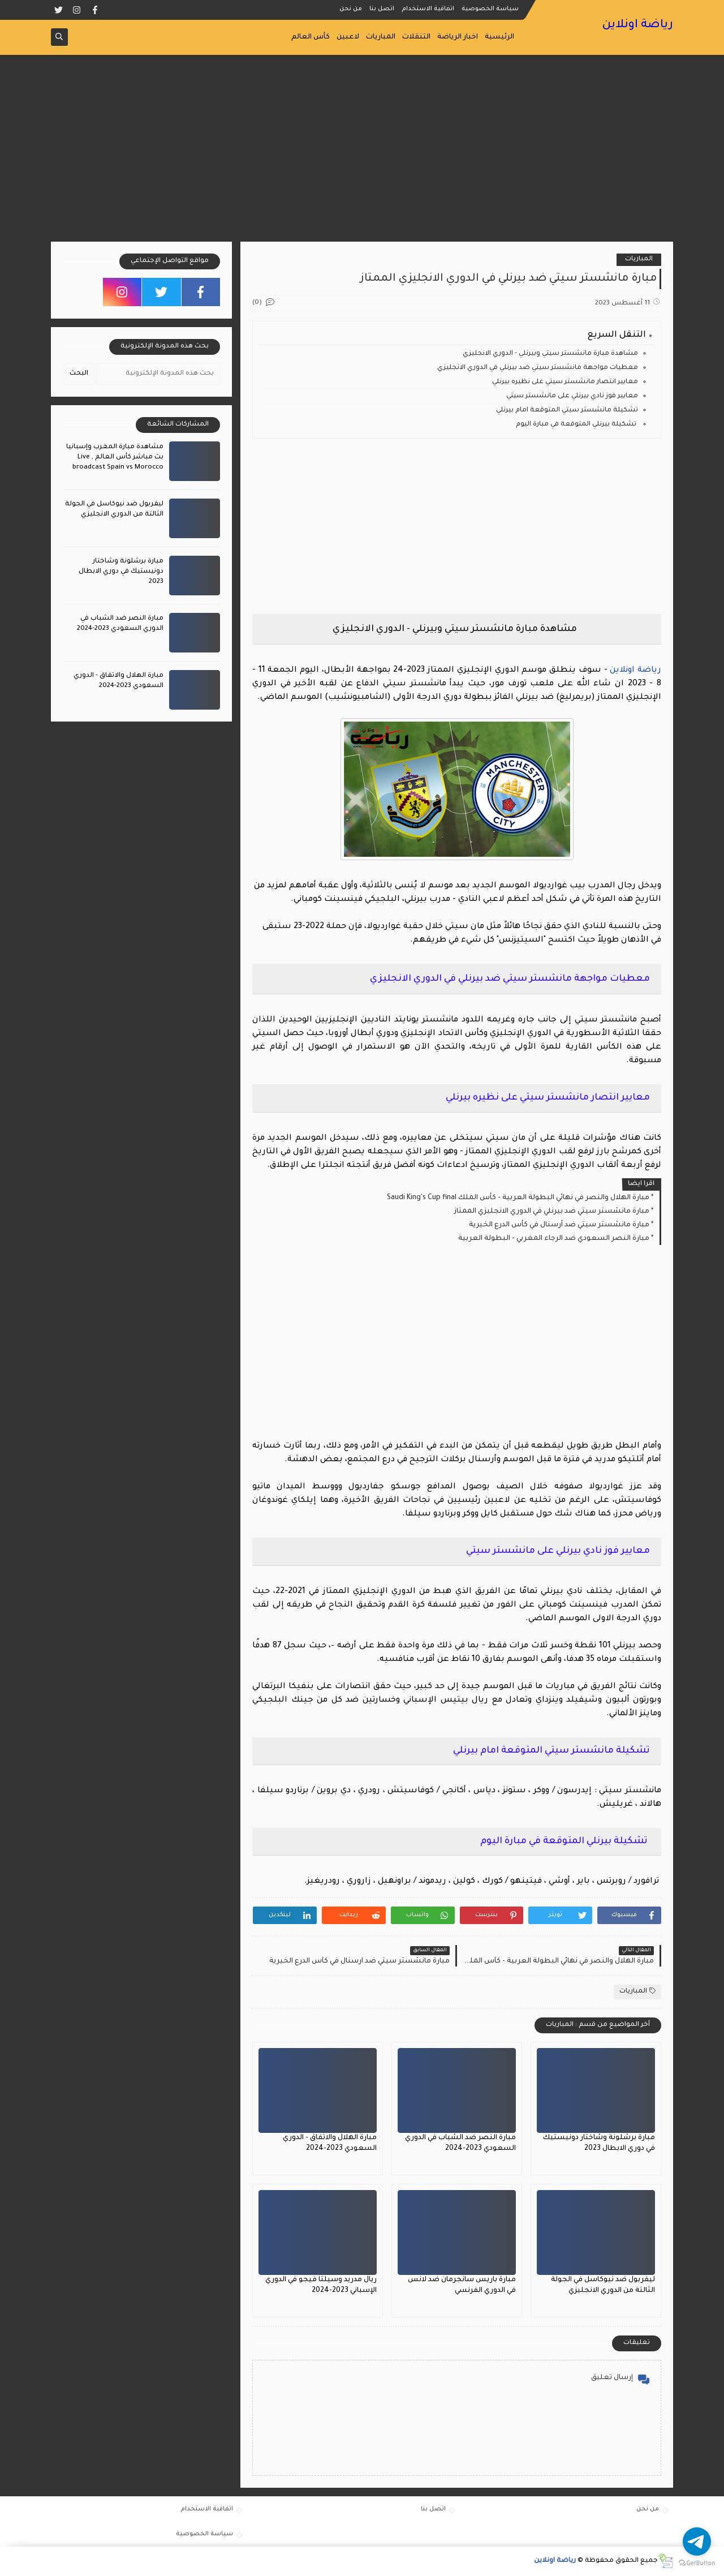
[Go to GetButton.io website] (697, 2564)
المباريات (380, 37)
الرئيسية (499, 37)
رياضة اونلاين (637, 25)
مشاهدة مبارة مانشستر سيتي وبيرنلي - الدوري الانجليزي (550, 354)
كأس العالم (310, 37)
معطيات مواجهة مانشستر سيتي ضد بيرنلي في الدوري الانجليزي (537, 368)
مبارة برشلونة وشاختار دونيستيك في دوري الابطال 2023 (121, 572)
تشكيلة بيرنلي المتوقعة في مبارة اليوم (577, 424)
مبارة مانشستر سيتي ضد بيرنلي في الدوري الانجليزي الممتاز (551, 1212)
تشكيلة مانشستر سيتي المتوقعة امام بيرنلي (567, 410)
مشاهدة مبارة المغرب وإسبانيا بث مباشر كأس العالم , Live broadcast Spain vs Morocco (114, 457)
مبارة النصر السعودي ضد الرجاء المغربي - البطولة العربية (553, 1239)
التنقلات (416, 37)
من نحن (350, 9)
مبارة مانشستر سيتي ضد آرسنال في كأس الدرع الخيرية (559, 1225)
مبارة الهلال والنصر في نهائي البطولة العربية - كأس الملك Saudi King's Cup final (518, 1198)
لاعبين (348, 37)
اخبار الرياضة (457, 37)
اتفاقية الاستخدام (428, 9)
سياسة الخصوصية (490, 9)
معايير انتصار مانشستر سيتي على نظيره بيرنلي (565, 382)
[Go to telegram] (697, 2541)
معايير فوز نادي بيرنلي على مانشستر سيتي (572, 396)
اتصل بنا (381, 9)
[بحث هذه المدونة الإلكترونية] (158, 374)
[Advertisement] (362, 154)
